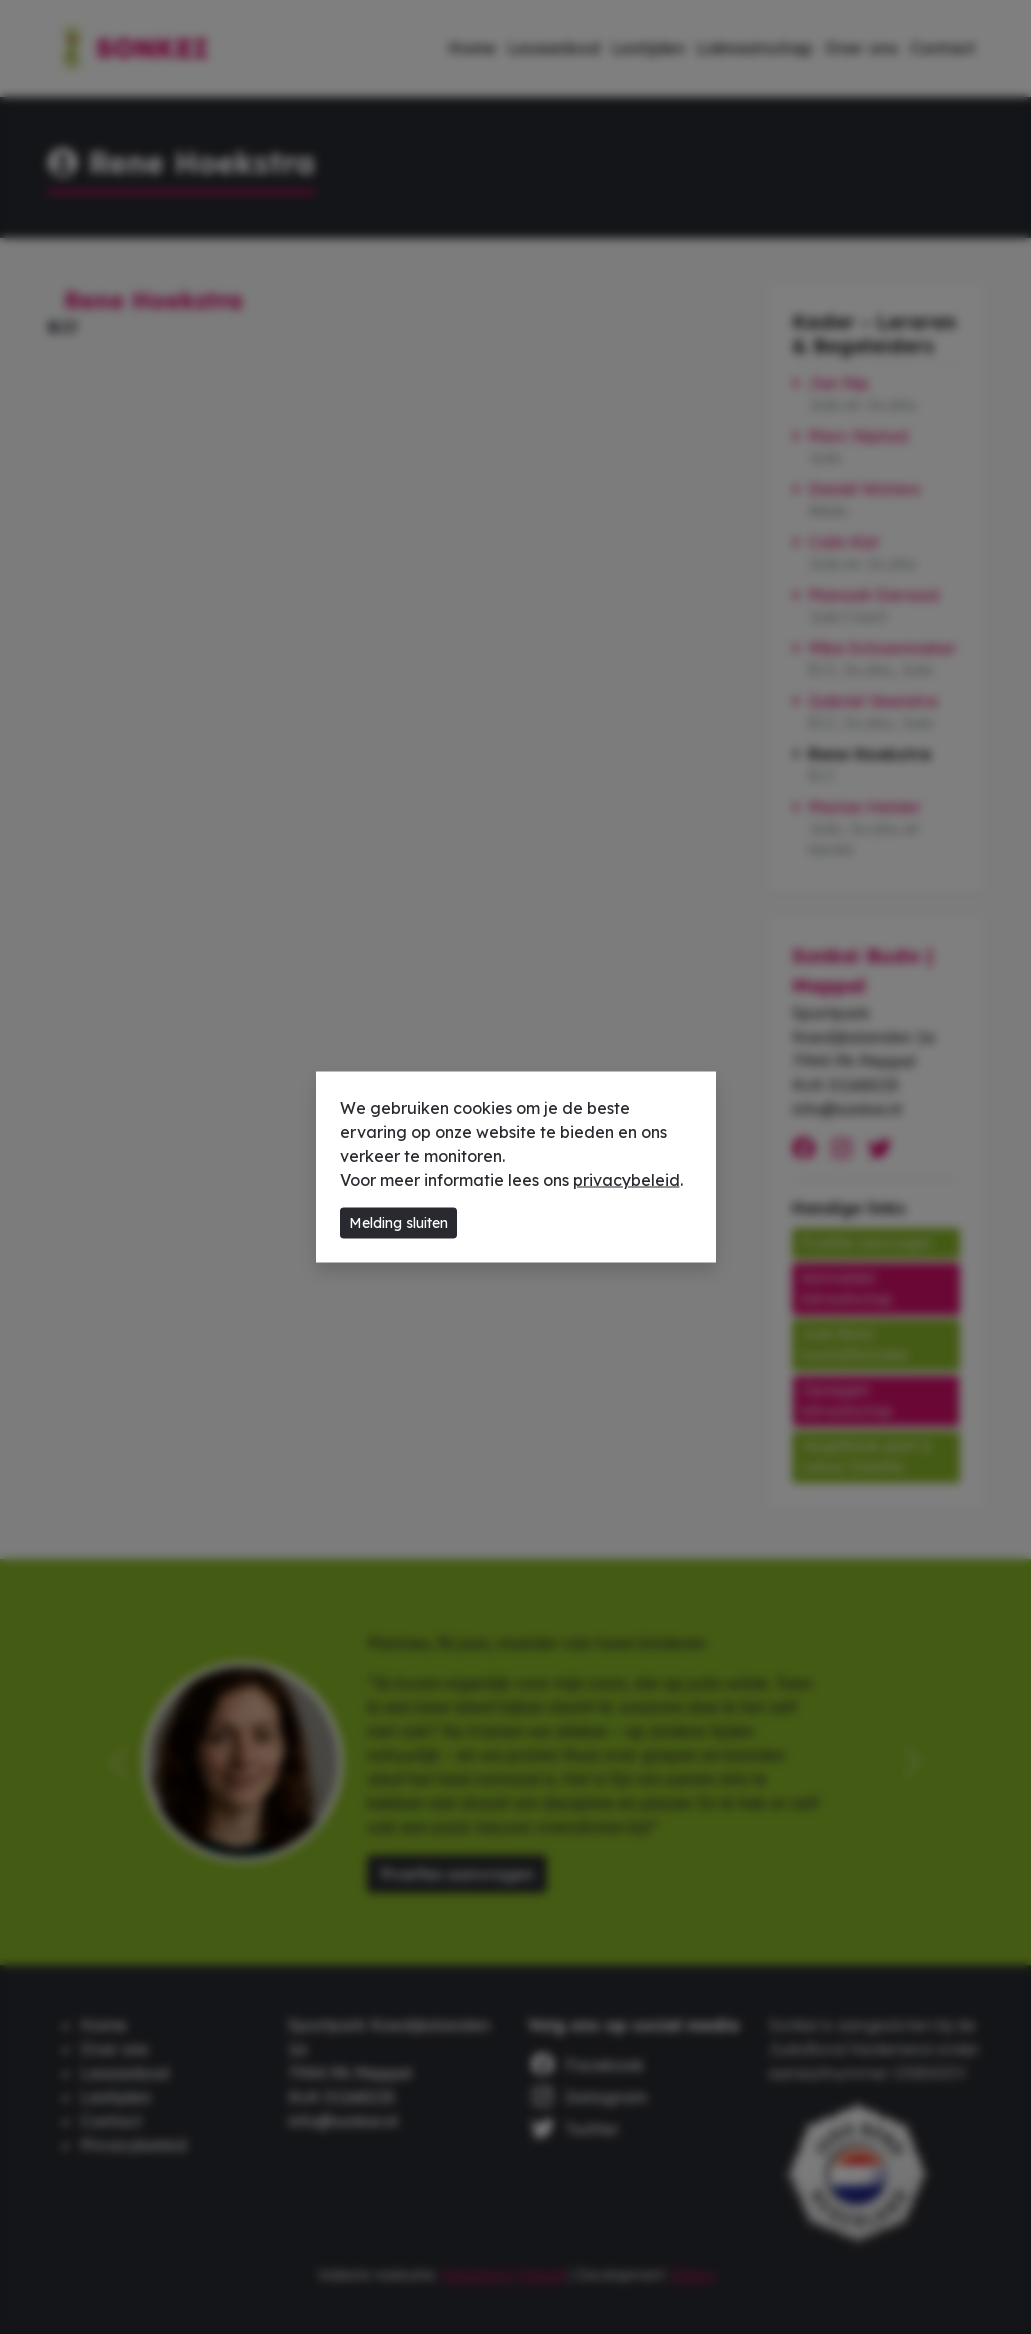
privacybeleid (626, 1180)
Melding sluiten (398, 1223)
